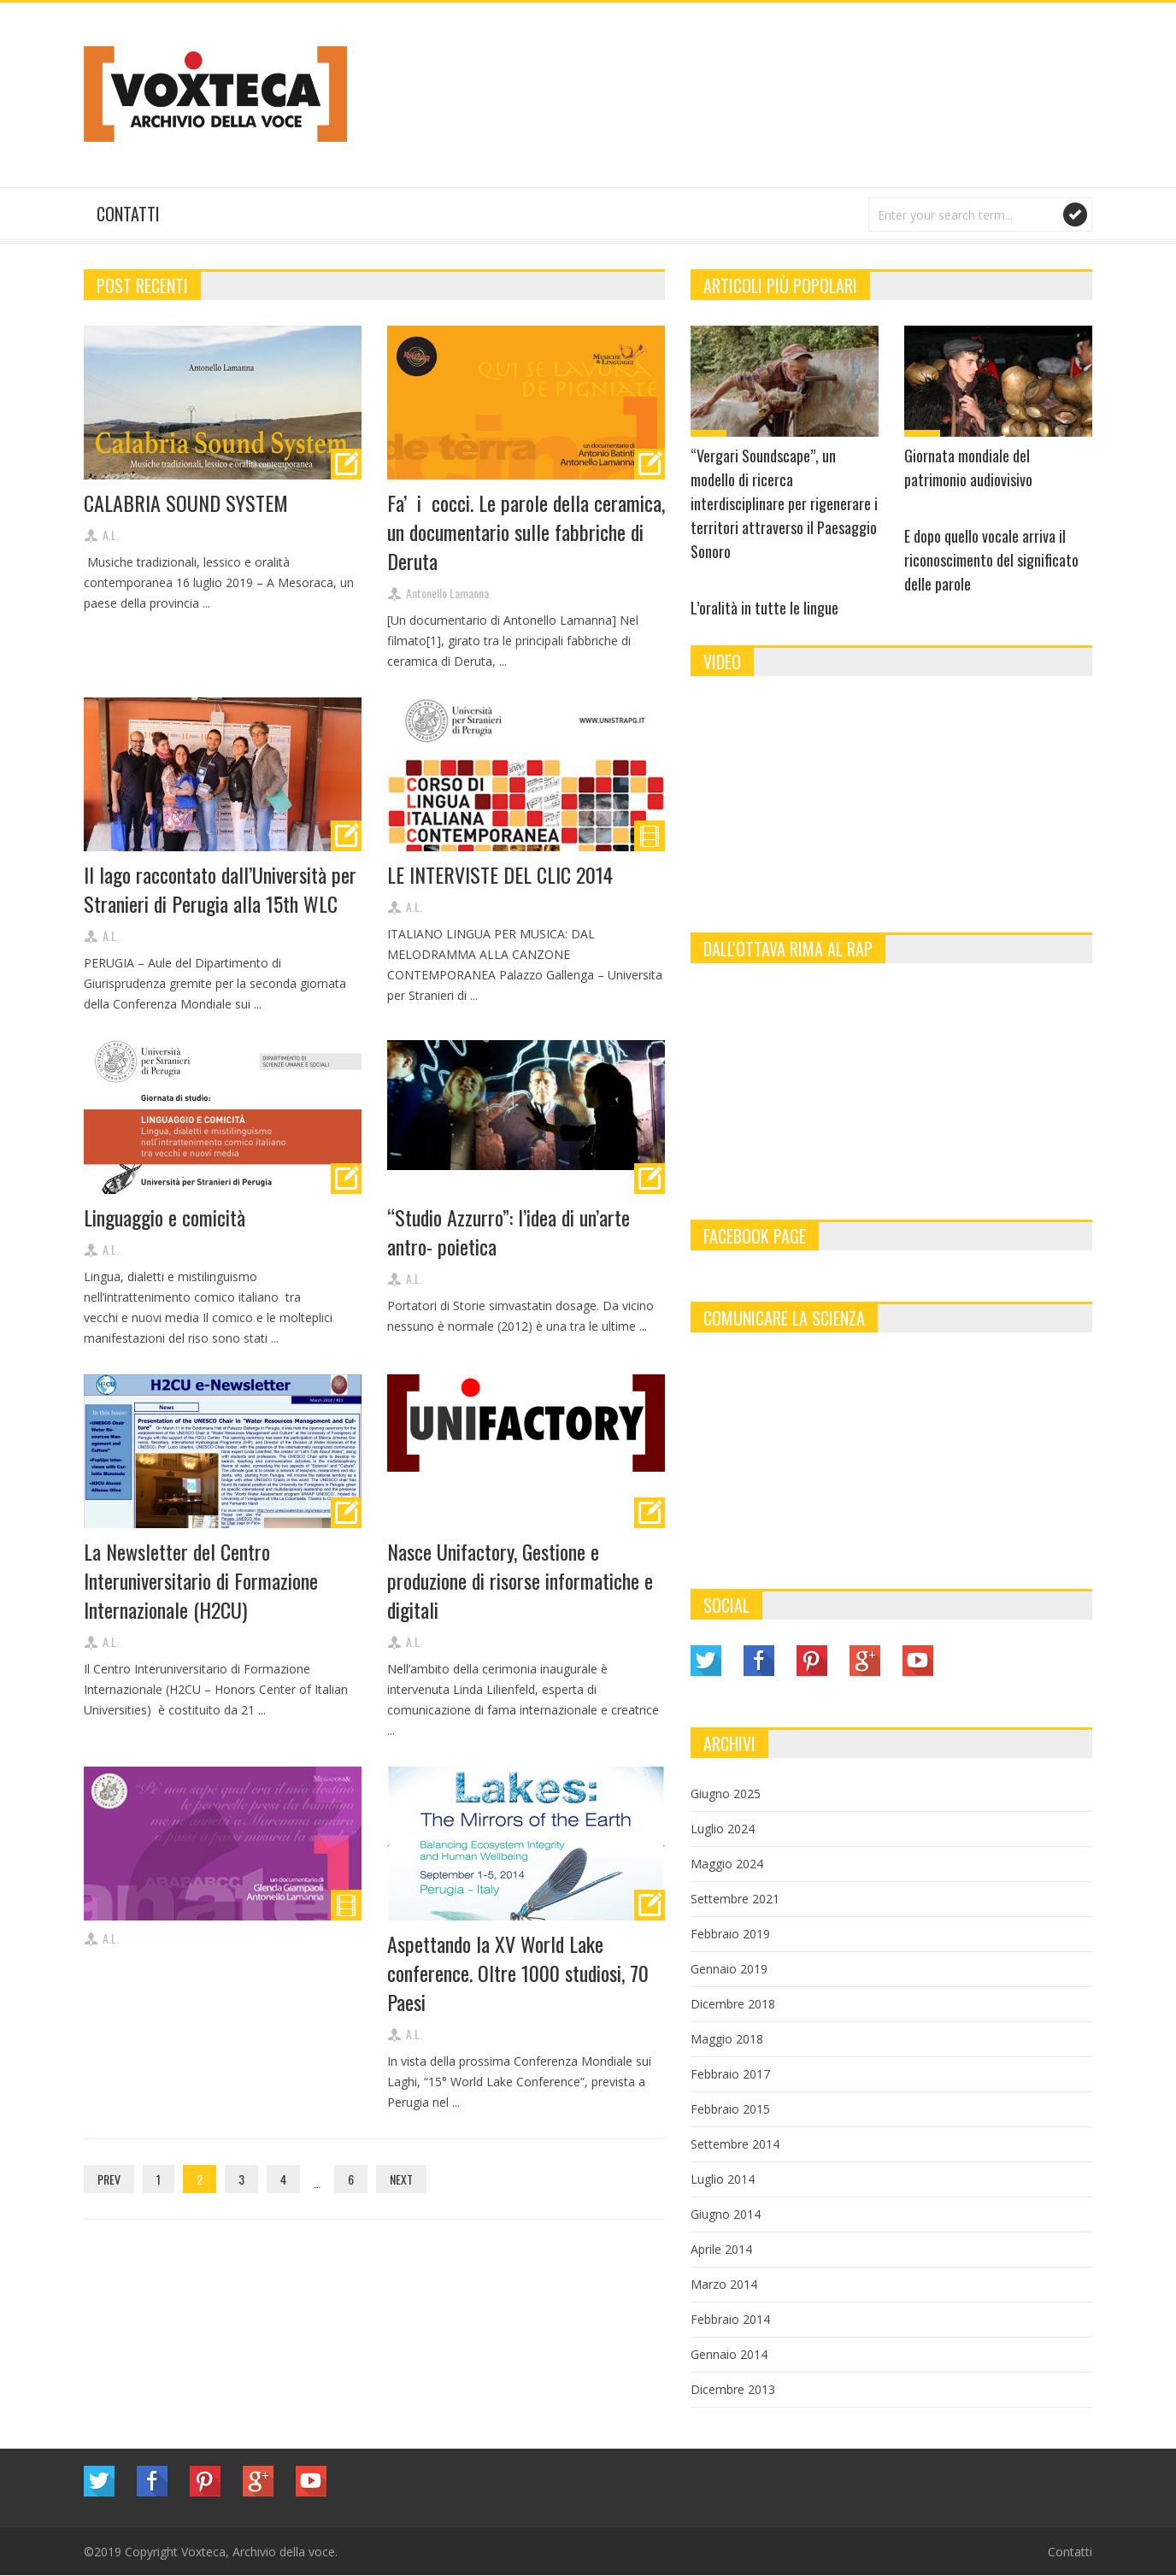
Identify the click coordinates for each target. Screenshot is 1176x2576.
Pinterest (812, 1660)
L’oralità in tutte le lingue (764, 608)
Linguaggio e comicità (164, 1217)
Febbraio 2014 (730, 2319)
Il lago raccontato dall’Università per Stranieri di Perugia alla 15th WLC (220, 889)
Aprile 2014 (721, 2249)
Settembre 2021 (735, 1899)
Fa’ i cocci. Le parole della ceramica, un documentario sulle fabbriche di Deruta (526, 531)
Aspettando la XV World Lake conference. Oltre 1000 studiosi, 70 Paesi (518, 1972)
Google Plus (865, 1660)
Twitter (706, 1660)
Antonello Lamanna (447, 593)
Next (401, 2179)
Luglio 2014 (723, 2179)
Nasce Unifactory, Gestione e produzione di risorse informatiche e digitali (520, 1580)
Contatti (128, 213)
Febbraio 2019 (730, 1934)
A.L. (111, 535)
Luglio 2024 (723, 1828)
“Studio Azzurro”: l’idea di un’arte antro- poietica (508, 1232)
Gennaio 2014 (729, 2354)
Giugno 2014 (726, 2214)
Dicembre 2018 (733, 2004)
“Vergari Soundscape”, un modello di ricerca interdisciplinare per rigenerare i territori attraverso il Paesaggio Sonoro (784, 503)
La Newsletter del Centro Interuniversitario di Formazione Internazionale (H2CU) (201, 1580)
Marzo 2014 (724, 2284)
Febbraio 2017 (730, 2074)
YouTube (918, 1660)
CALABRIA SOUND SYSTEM (186, 502)
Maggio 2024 (727, 1864)
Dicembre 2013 (733, 2389)
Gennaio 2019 (729, 1969)
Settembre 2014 (735, 2144)
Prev (109, 2179)
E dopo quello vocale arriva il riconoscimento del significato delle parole (991, 560)
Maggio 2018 (727, 2039)
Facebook (759, 1660)
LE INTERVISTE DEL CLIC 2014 (500, 874)
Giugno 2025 (726, 1793)
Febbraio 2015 (730, 2109)
